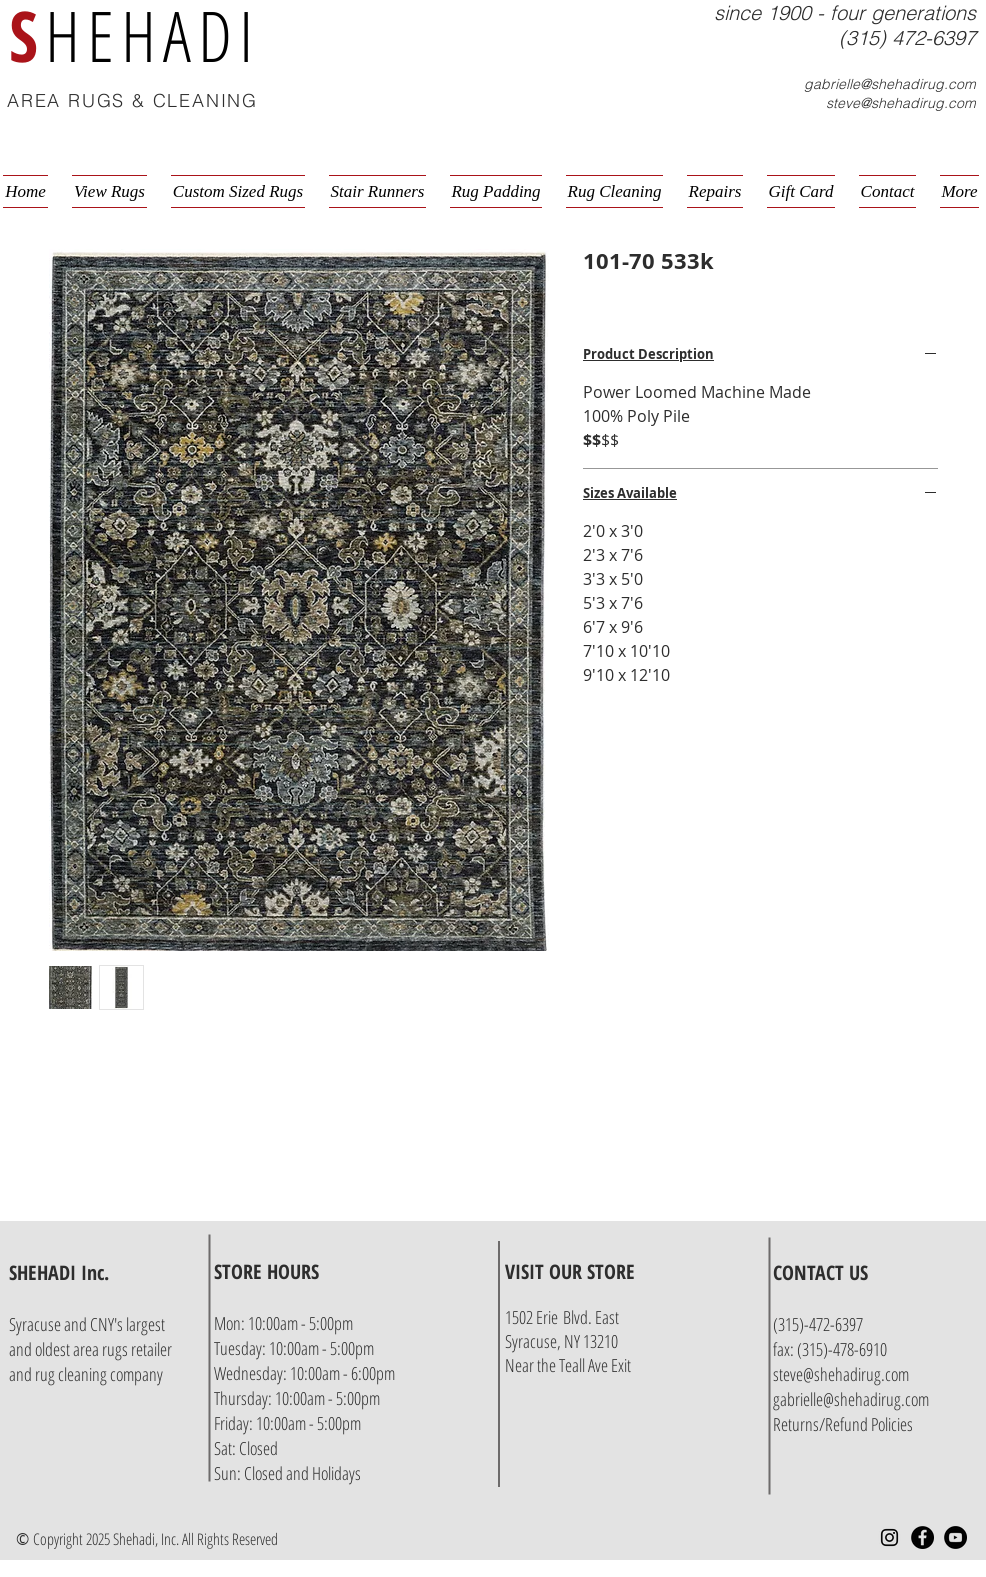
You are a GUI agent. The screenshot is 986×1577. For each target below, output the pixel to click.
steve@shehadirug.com (901, 103)
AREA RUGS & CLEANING (132, 100)
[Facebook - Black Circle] (922, 1537)
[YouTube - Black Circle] (955, 1537)
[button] (979, 102)
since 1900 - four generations (845, 12)
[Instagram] (889, 1537)
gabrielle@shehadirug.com (890, 84)
